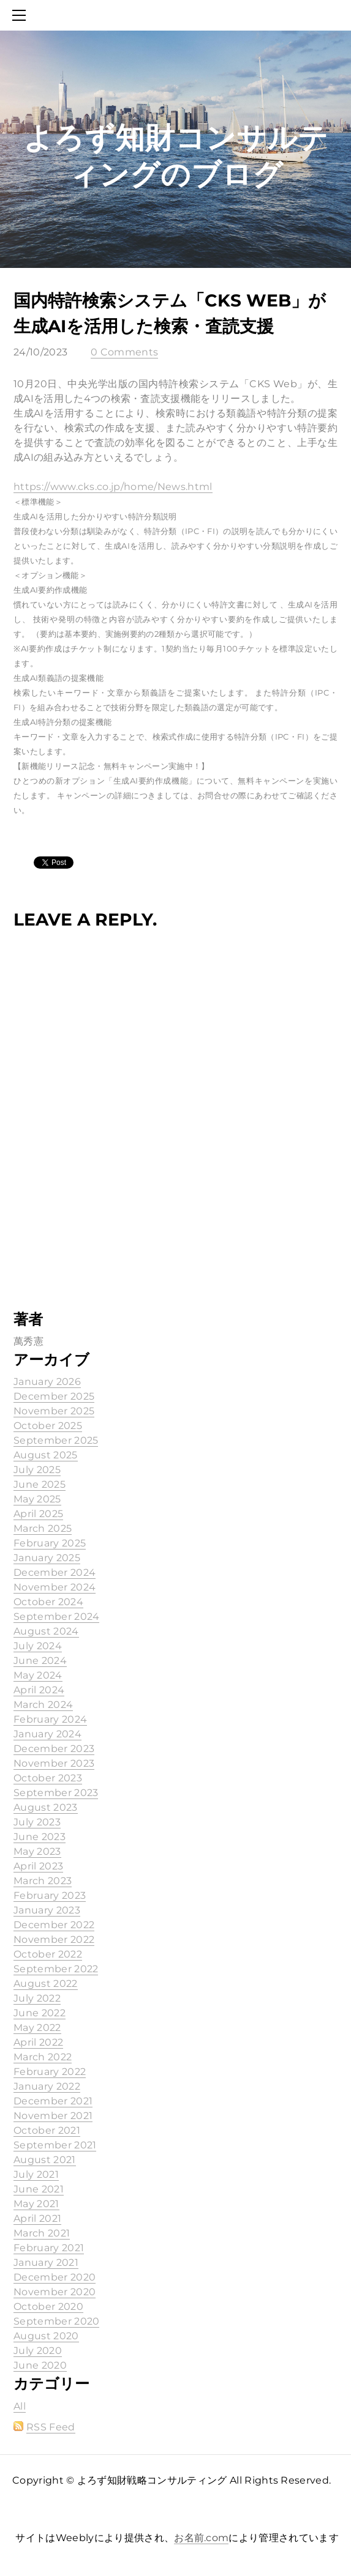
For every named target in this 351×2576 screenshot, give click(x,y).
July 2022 (37, 1998)
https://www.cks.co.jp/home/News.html (113, 486)
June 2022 (39, 2013)
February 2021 (48, 2248)
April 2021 (37, 2218)
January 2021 (45, 2262)
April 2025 (38, 1514)
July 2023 (37, 1822)
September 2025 (55, 1440)
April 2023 (38, 1866)
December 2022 (53, 1925)
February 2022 (49, 2071)
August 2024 (46, 1631)
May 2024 (37, 1675)
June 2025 (39, 1484)
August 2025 (45, 1455)
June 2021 (38, 2189)
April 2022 (38, 2042)
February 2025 (49, 1543)
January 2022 (46, 2086)
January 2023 (46, 1910)
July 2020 (37, 2350)
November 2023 (53, 1763)
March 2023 (42, 1881)
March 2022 (42, 2057)
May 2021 (36, 2204)
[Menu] (21, 15)
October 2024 (48, 1602)
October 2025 (47, 1425)
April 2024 (38, 1690)
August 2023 (45, 1807)
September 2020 (56, 2321)
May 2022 (37, 2027)
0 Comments (124, 352)
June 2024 (40, 1660)
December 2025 (53, 1396)
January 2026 (47, 1381)
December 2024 (54, 1572)
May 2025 (37, 1499)
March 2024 (43, 1704)
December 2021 (52, 2101)
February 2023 (49, 1895)
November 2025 (53, 1411)
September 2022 (55, 1969)
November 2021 (52, 2115)
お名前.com (201, 2538)
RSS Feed (50, 2427)
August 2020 (46, 2336)
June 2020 (40, 2365)
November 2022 (53, 1939)
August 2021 (44, 2160)
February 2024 (50, 1719)
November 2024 (54, 1587)
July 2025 (37, 1469)
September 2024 (56, 1616)
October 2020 (48, 2306)
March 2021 (41, 2233)
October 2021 (46, 2130)
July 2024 (37, 1646)
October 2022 (47, 1954)
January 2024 (47, 1734)
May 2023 (37, 1851)
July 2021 (36, 2174)
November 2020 (54, 2292)
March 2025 (42, 1528)
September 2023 (55, 1792)
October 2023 (47, 1778)
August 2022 (45, 1983)
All (19, 2406)
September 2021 (54, 2145)
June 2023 (39, 1837)
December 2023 (53, 1748)
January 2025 (46, 1558)
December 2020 (54, 2277)
